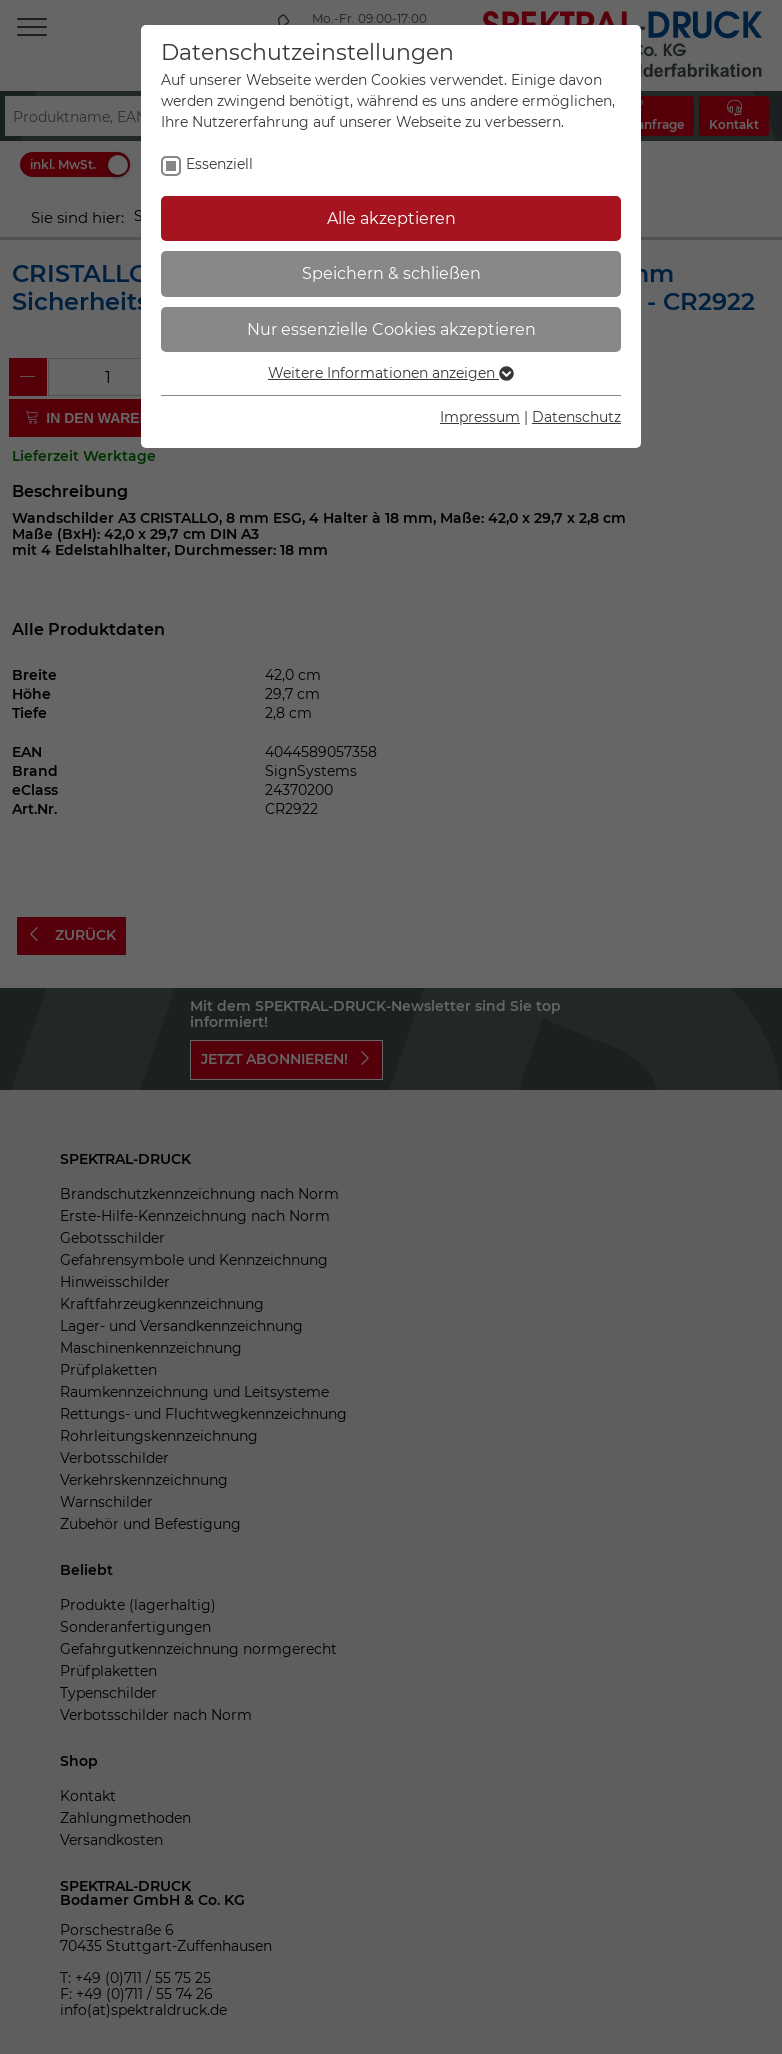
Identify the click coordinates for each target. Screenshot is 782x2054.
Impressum (480, 417)
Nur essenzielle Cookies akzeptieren (391, 329)
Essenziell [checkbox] (219, 164)
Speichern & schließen (391, 273)
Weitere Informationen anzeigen (391, 373)
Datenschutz (576, 417)
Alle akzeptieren (391, 218)
